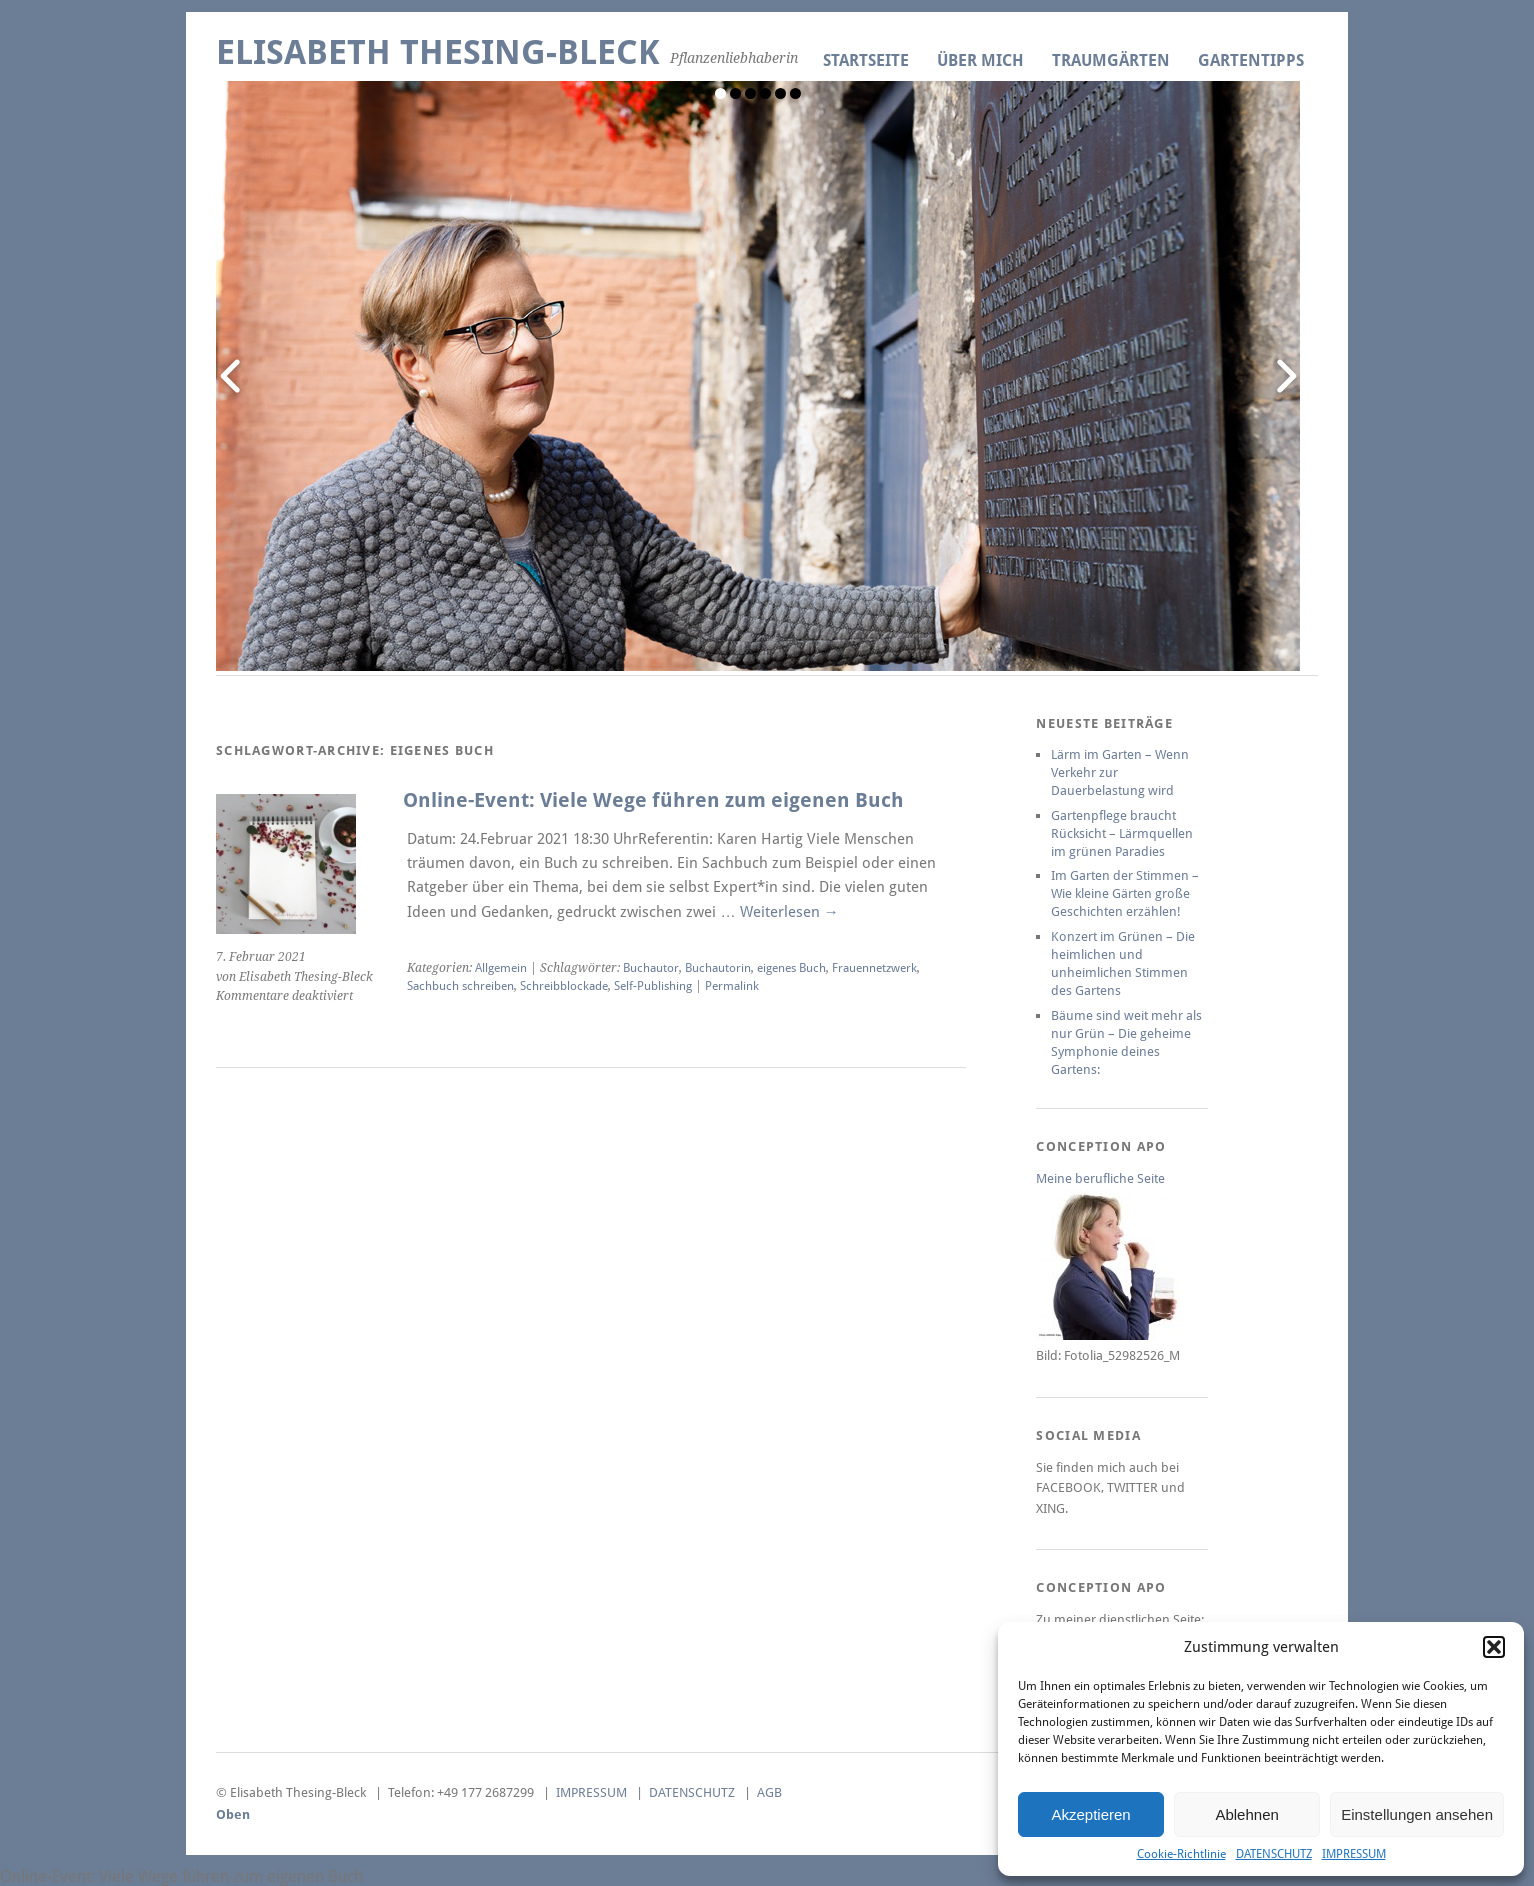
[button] (1494, 1647)
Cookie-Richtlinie (1181, 1854)
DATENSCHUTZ (1274, 1854)
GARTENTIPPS (1251, 60)
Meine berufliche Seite (1100, 1178)
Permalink (732, 986)
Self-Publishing (653, 986)
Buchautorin (718, 968)
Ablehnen (1246, 1814)
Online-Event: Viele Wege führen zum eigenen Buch (653, 800)
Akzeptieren (1090, 1814)
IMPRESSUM (1354, 1854)
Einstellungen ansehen (1417, 1814)
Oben (233, 1814)
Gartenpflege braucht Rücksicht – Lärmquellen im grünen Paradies (1122, 833)
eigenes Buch (791, 968)
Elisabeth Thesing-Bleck (438, 52)
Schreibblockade (564, 986)
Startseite (866, 60)
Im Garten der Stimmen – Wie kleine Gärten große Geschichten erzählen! (1125, 893)
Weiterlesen (789, 912)
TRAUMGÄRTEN (1111, 60)
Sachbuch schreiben (460, 986)
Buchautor (651, 968)
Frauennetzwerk (874, 968)
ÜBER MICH (980, 60)
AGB (769, 1792)
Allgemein (501, 968)
